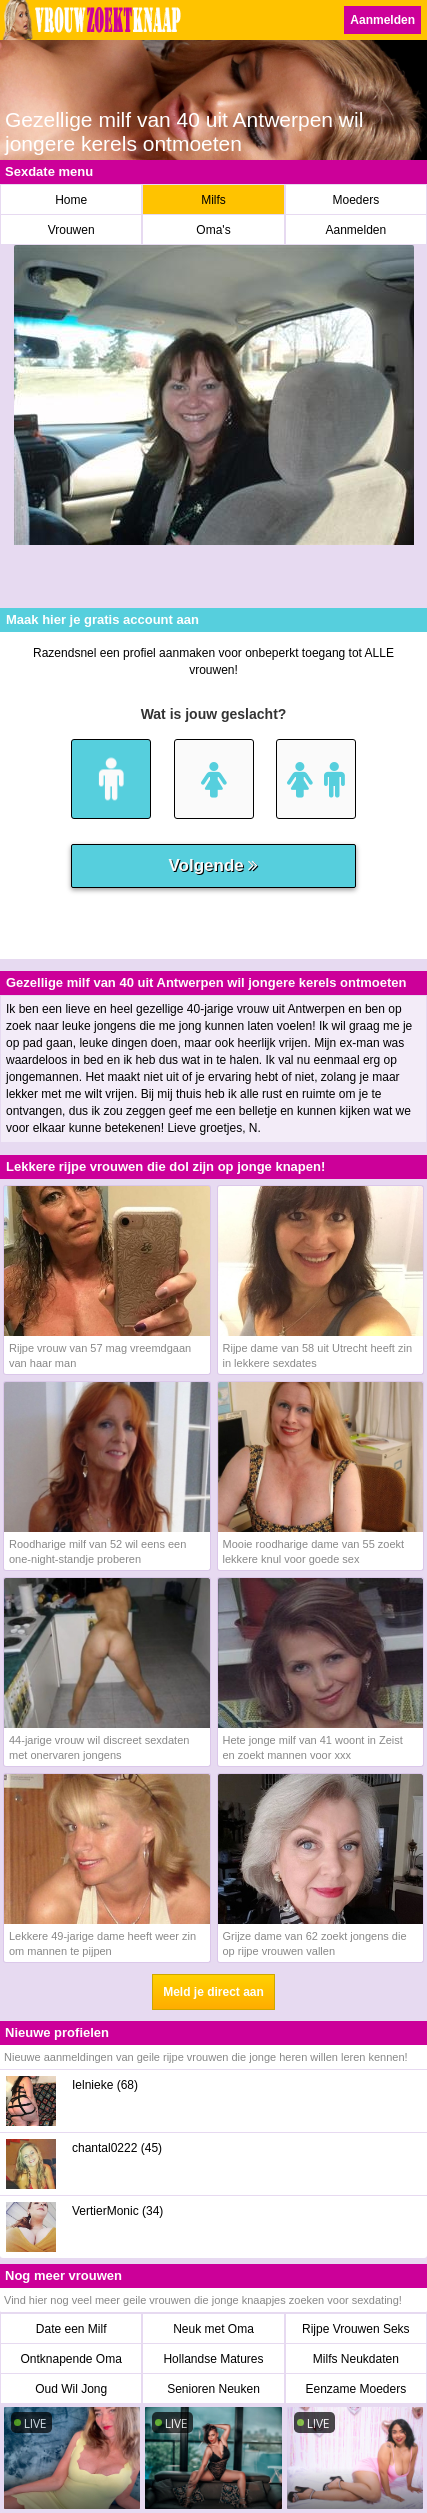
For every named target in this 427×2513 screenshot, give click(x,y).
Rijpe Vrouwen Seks (356, 2329)
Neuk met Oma (213, 2329)
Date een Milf (71, 2329)
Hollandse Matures (213, 2359)
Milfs (213, 200)
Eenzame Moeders (355, 2389)
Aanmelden (382, 20)
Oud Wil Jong (71, 2389)
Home (71, 200)
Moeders (355, 200)
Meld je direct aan (213, 1992)
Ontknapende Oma (70, 2359)
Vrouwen (71, 230)
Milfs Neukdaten (356, 2359)
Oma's (213, 230)
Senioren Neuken (213, 2389)
